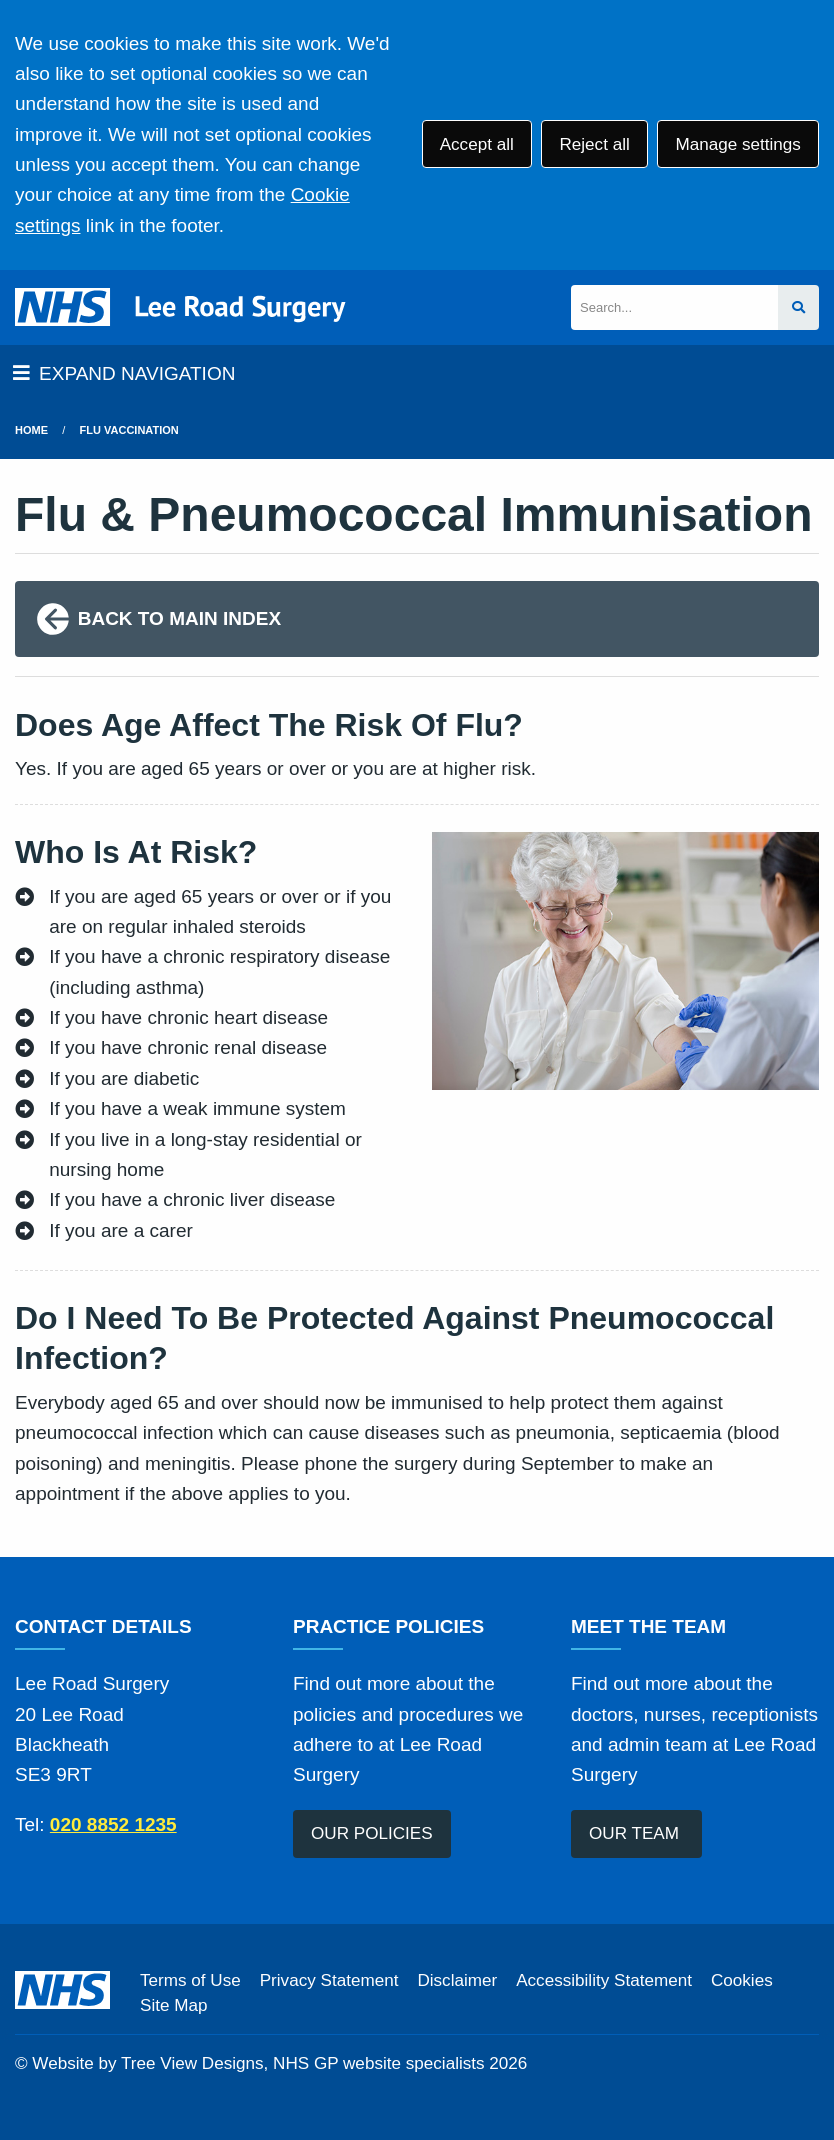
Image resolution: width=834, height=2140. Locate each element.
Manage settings (737, 144)
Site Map (173, 2005)
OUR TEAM (636, 1833)
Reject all (594, 144)
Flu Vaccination (129, 430)
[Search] (674, 307)
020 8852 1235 (113, 1824)
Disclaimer (457, 1980)
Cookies (742, 1980)
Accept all (477, 144)
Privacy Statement (329, 1980)
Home (31, 430)
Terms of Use (190, 1980)
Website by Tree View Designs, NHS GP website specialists (258, 2063)
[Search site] (798, 307)
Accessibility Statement (604, 1980)
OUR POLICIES (372, 1833)
